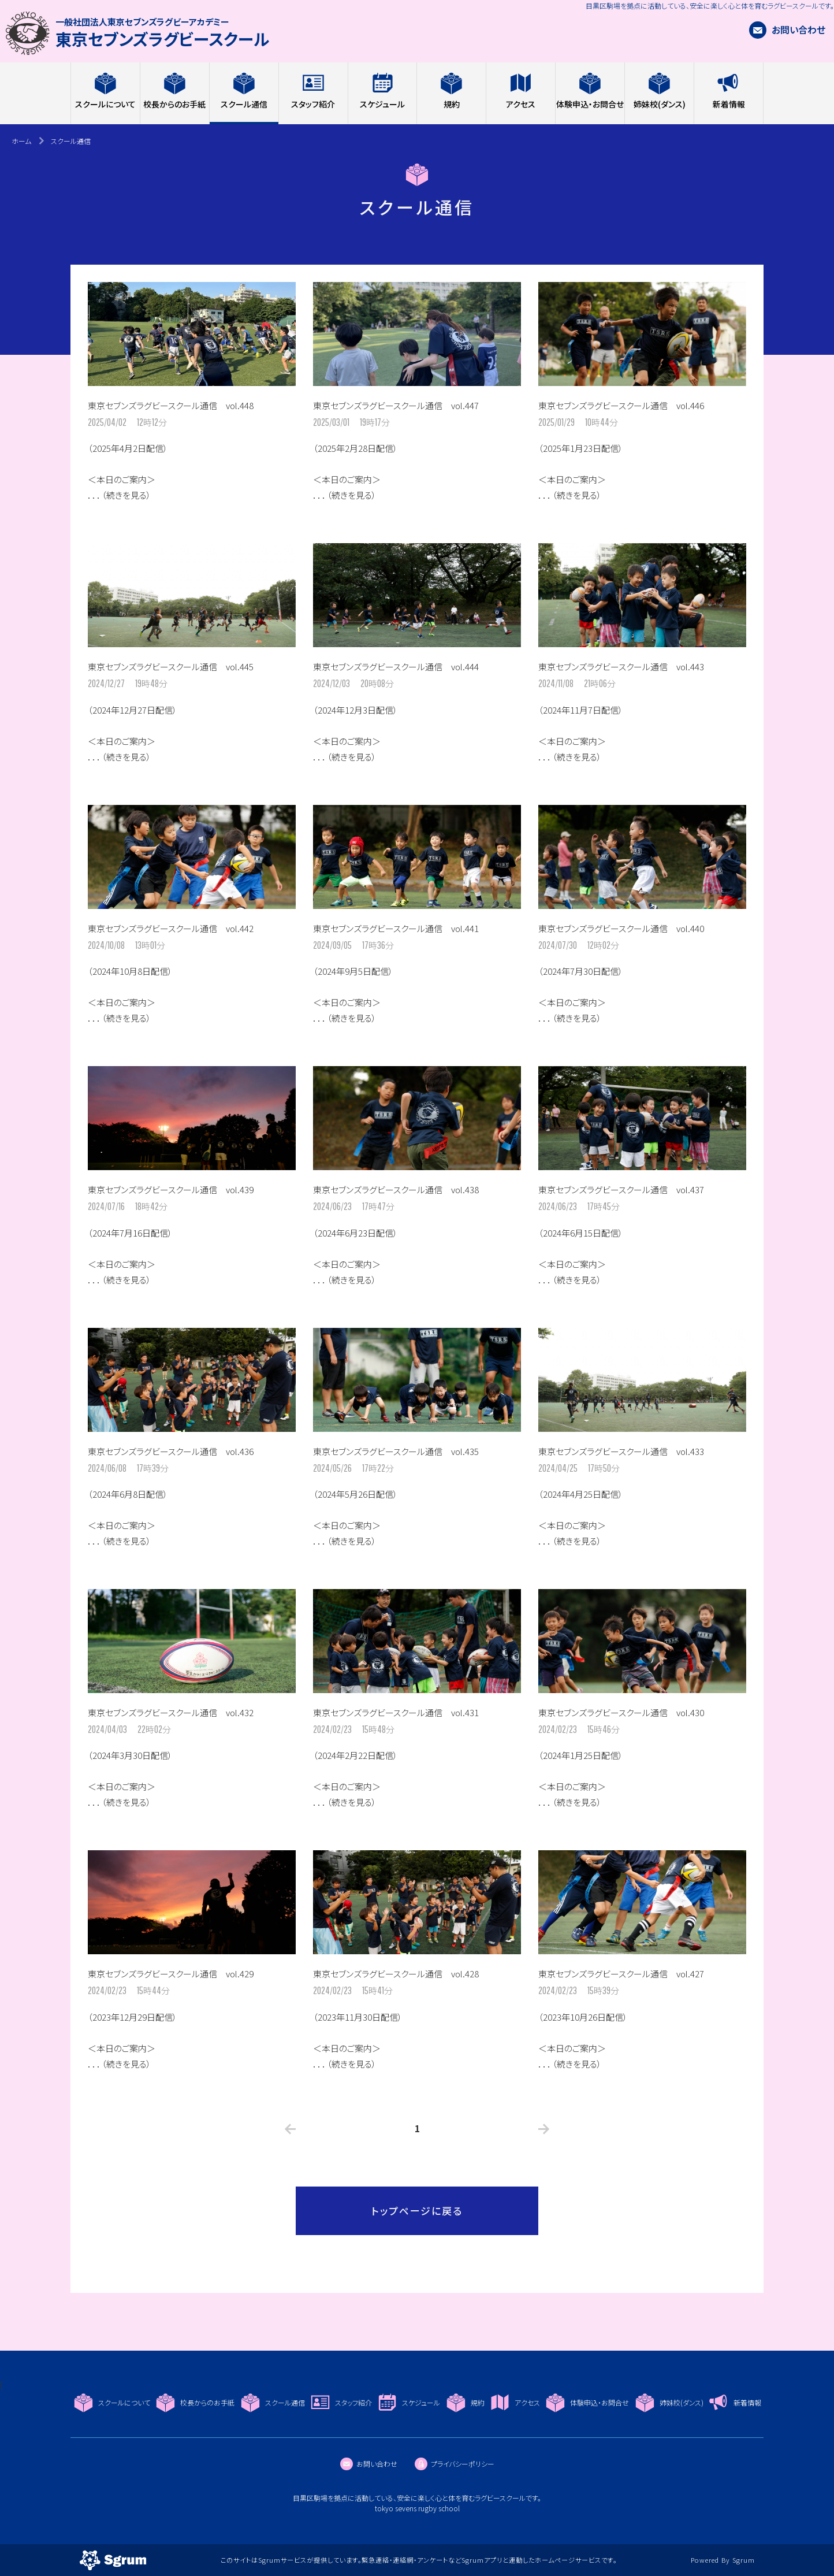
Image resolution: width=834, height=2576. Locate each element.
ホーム (21, 141)
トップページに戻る (417, 2210)
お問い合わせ (787, 29)
